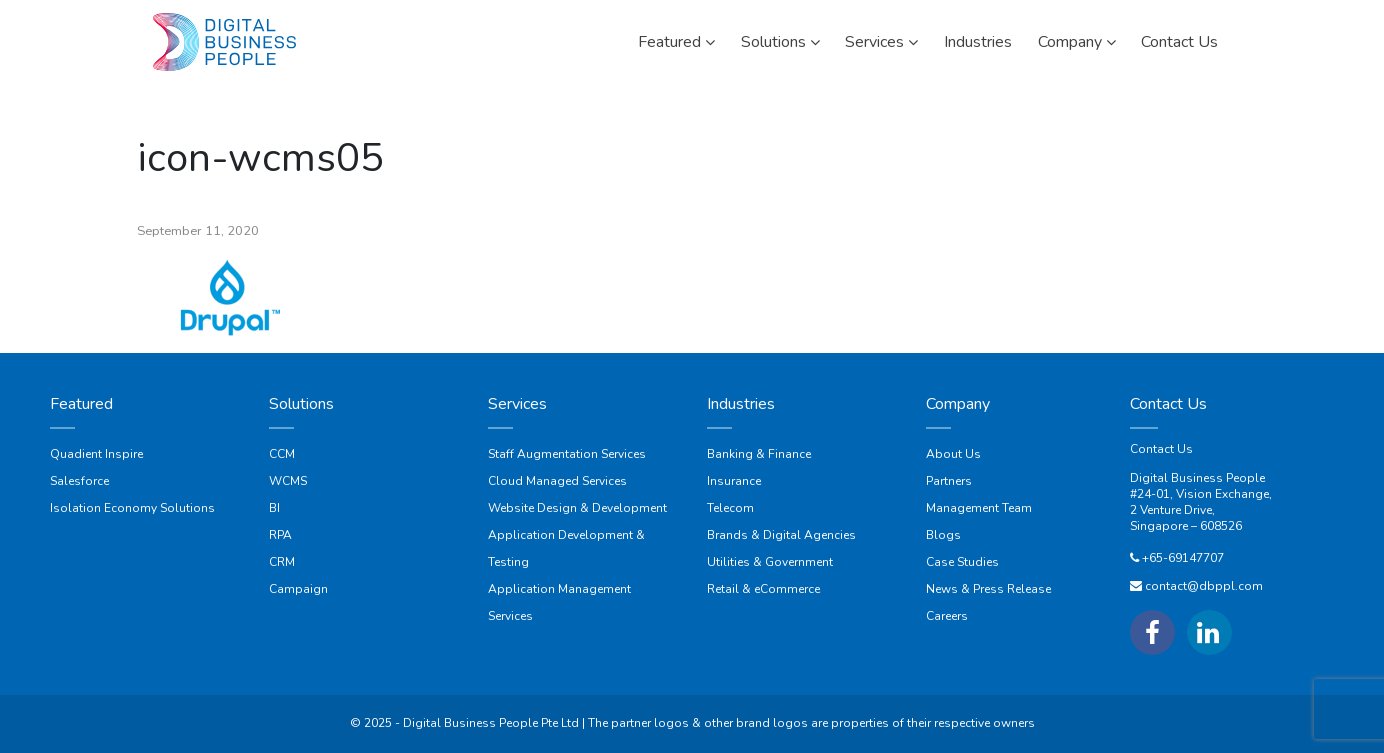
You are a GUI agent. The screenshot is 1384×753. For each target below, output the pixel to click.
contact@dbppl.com (1204, 586)
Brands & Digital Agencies (781, 535)
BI (274, 508)
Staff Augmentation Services (567, 454)
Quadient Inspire (96, 454)
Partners (949, 481)
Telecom (730, 508)
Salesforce (79, 481)
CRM (282, 562)
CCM (282, 454)
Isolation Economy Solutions (132, 508)
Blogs (943, 535)
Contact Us (1161, 449)
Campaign (298, 589)
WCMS (288, 481)
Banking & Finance (759, 454)
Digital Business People (1197, 478)
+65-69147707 (1183, 558)
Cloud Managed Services (557, 481)
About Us (953, 454)
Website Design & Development (577, 508)
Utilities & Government (770, 562)
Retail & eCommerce (763, 589)
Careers (947, 616)
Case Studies (962, 562)
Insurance (734, 481)
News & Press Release (988, 589)
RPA (280, 535)
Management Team (979, 508)
